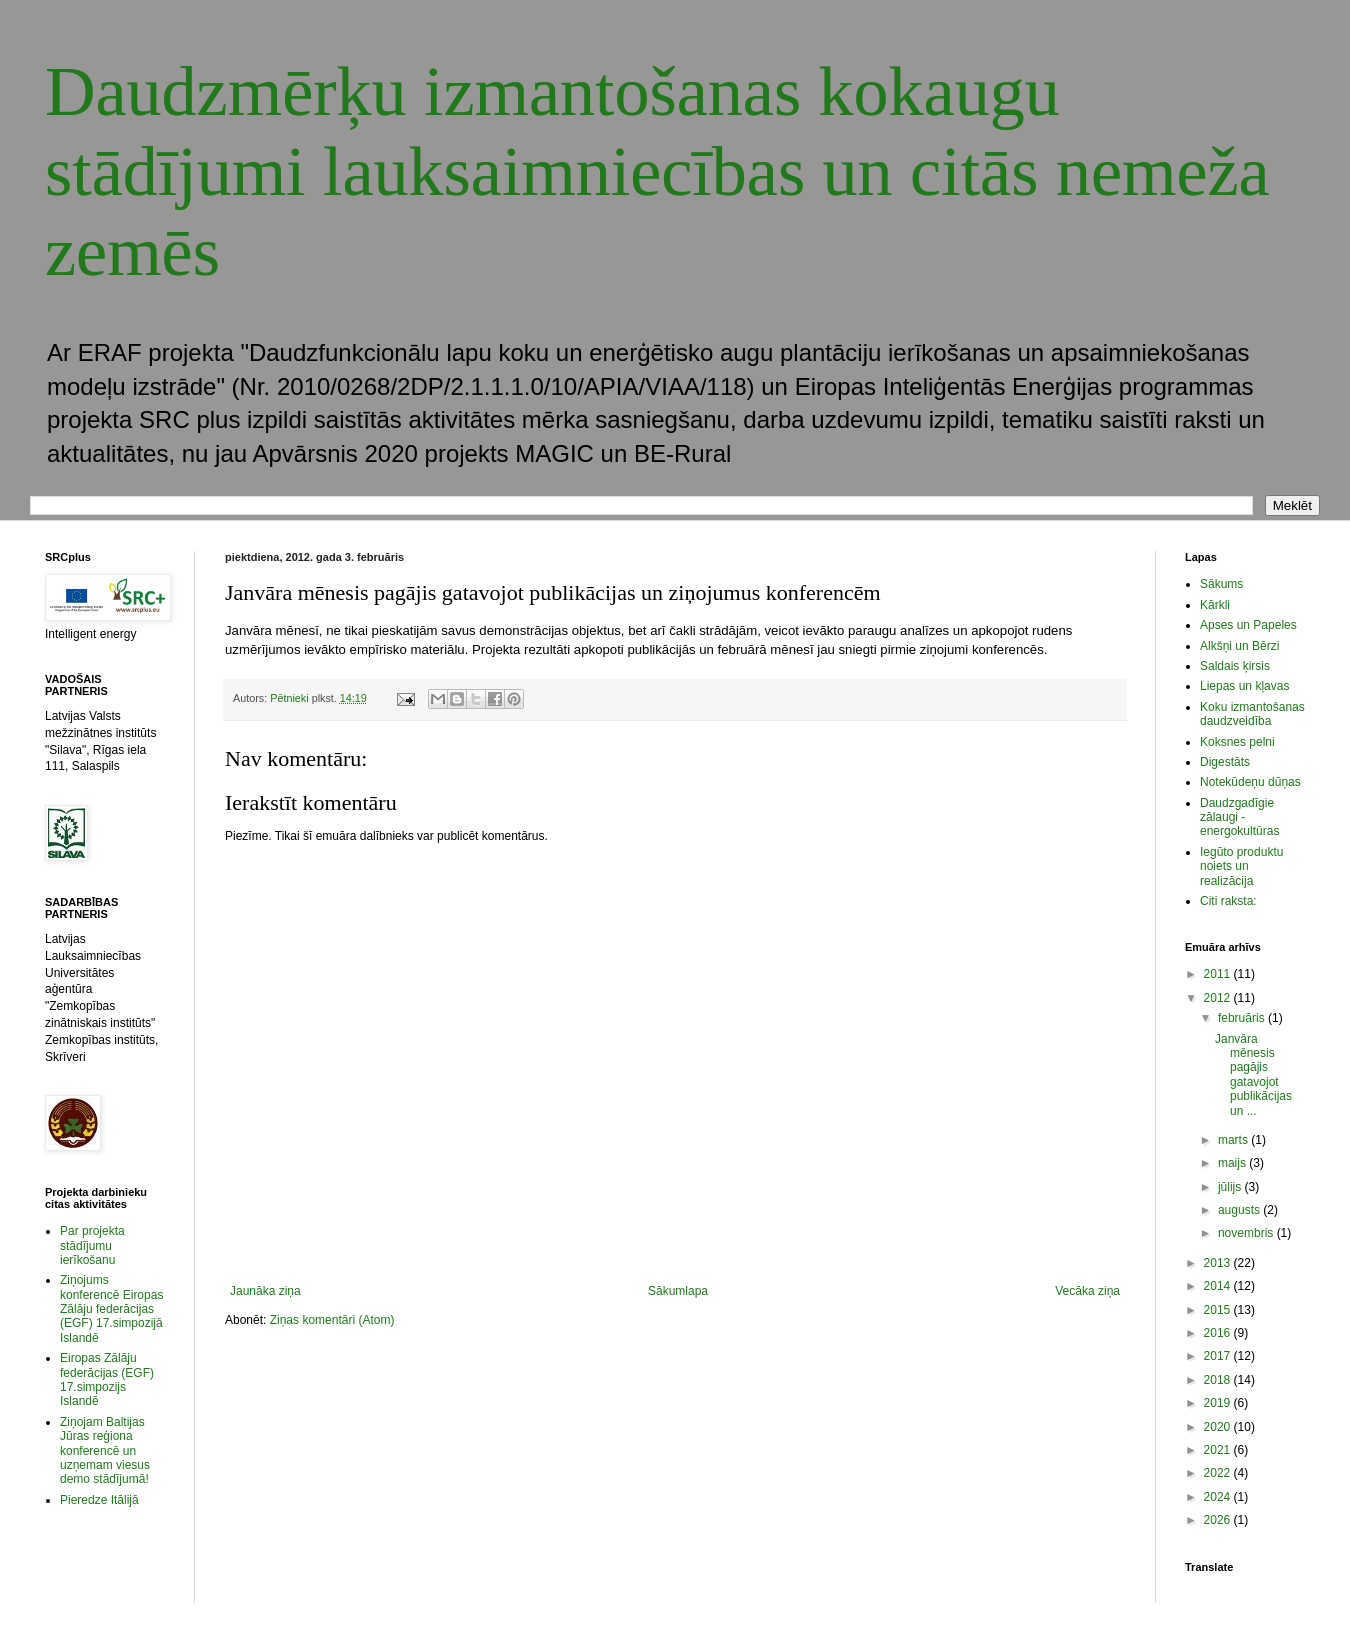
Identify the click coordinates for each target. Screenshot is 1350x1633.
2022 (1219, 1473)
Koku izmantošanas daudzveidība (1252, 714)
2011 (1219, 974)
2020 (1219, 1427)
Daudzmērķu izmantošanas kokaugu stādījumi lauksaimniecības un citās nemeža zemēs (657, 171)
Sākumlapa (678, 1291)
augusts (1240, 1210)
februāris (1243, 1018)
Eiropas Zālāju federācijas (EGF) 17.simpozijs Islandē (107, 1379)
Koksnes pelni (1237, 742)
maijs (1233, 1163)
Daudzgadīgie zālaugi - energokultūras (1239, 817)
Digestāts (1225, 762)
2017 (1219, 1356)
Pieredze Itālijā (99, 1500)
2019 (1219, 1403)
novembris (1247, 1233)
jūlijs (1231, 1187)
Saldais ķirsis (1235, 666)
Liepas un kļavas (1244, 686)
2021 (1219, 1450)
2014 (1219, 1286)
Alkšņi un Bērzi (1239, 646)
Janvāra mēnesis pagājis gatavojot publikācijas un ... (1253, 1075)
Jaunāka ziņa (265, 1291)
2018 (1219, 1380)
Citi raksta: (1228, 901)
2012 (1219, 998)
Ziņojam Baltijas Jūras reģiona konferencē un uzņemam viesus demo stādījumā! (105, 1451)
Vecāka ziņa (1087, 1291)
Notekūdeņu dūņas (1250, 782)
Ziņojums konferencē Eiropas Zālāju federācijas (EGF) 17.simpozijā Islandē (111, 1309)
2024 (1219, 1497)
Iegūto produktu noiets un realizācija (1241, 866)
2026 (1219, 1520)
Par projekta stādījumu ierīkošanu (92, 1245)
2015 (1219, 1310)
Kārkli (1215, 605)
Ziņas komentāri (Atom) (332, 1320)
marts (1234, 1140)
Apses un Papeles (1248, 625)
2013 (1219, 1263)
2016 (1219, 1333)
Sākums (1221, 584)
